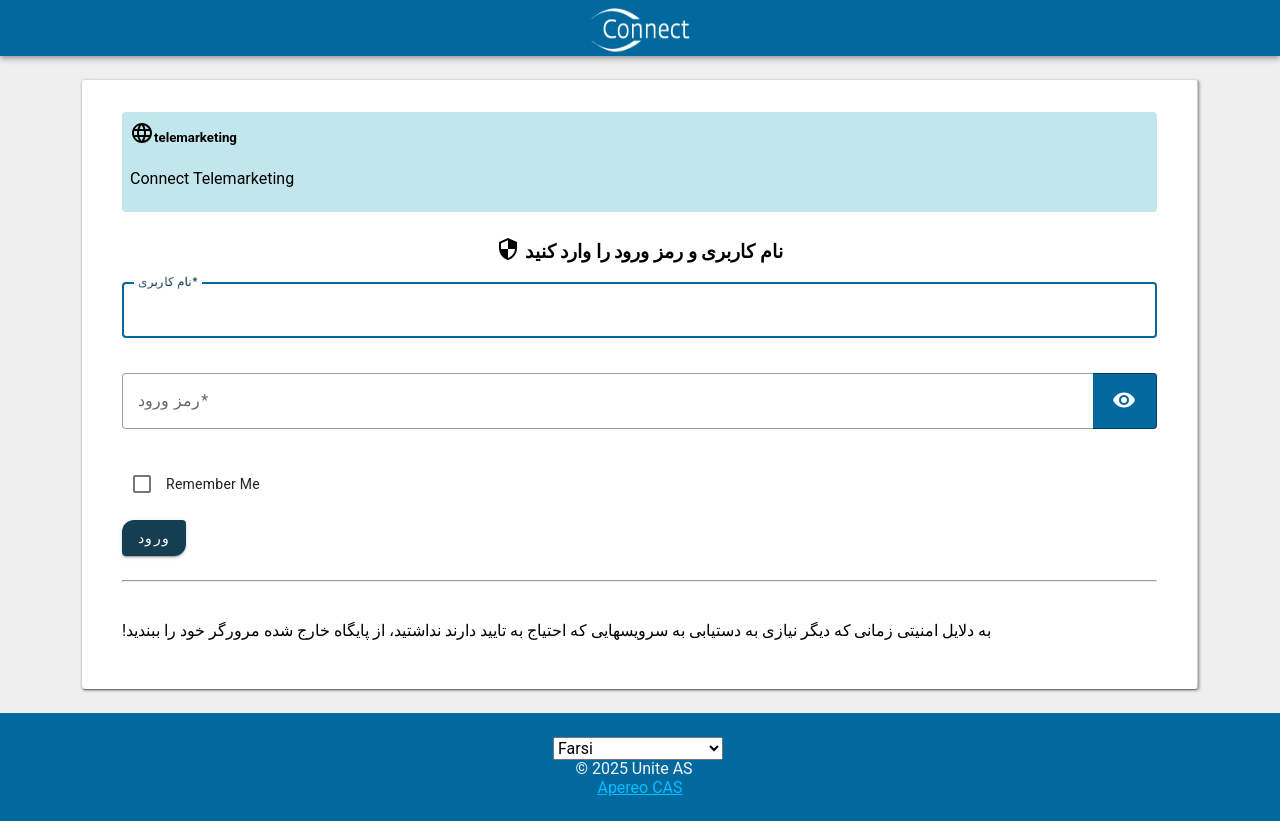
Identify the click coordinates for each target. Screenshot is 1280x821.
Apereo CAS (639, 787)
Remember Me (213, 484)
